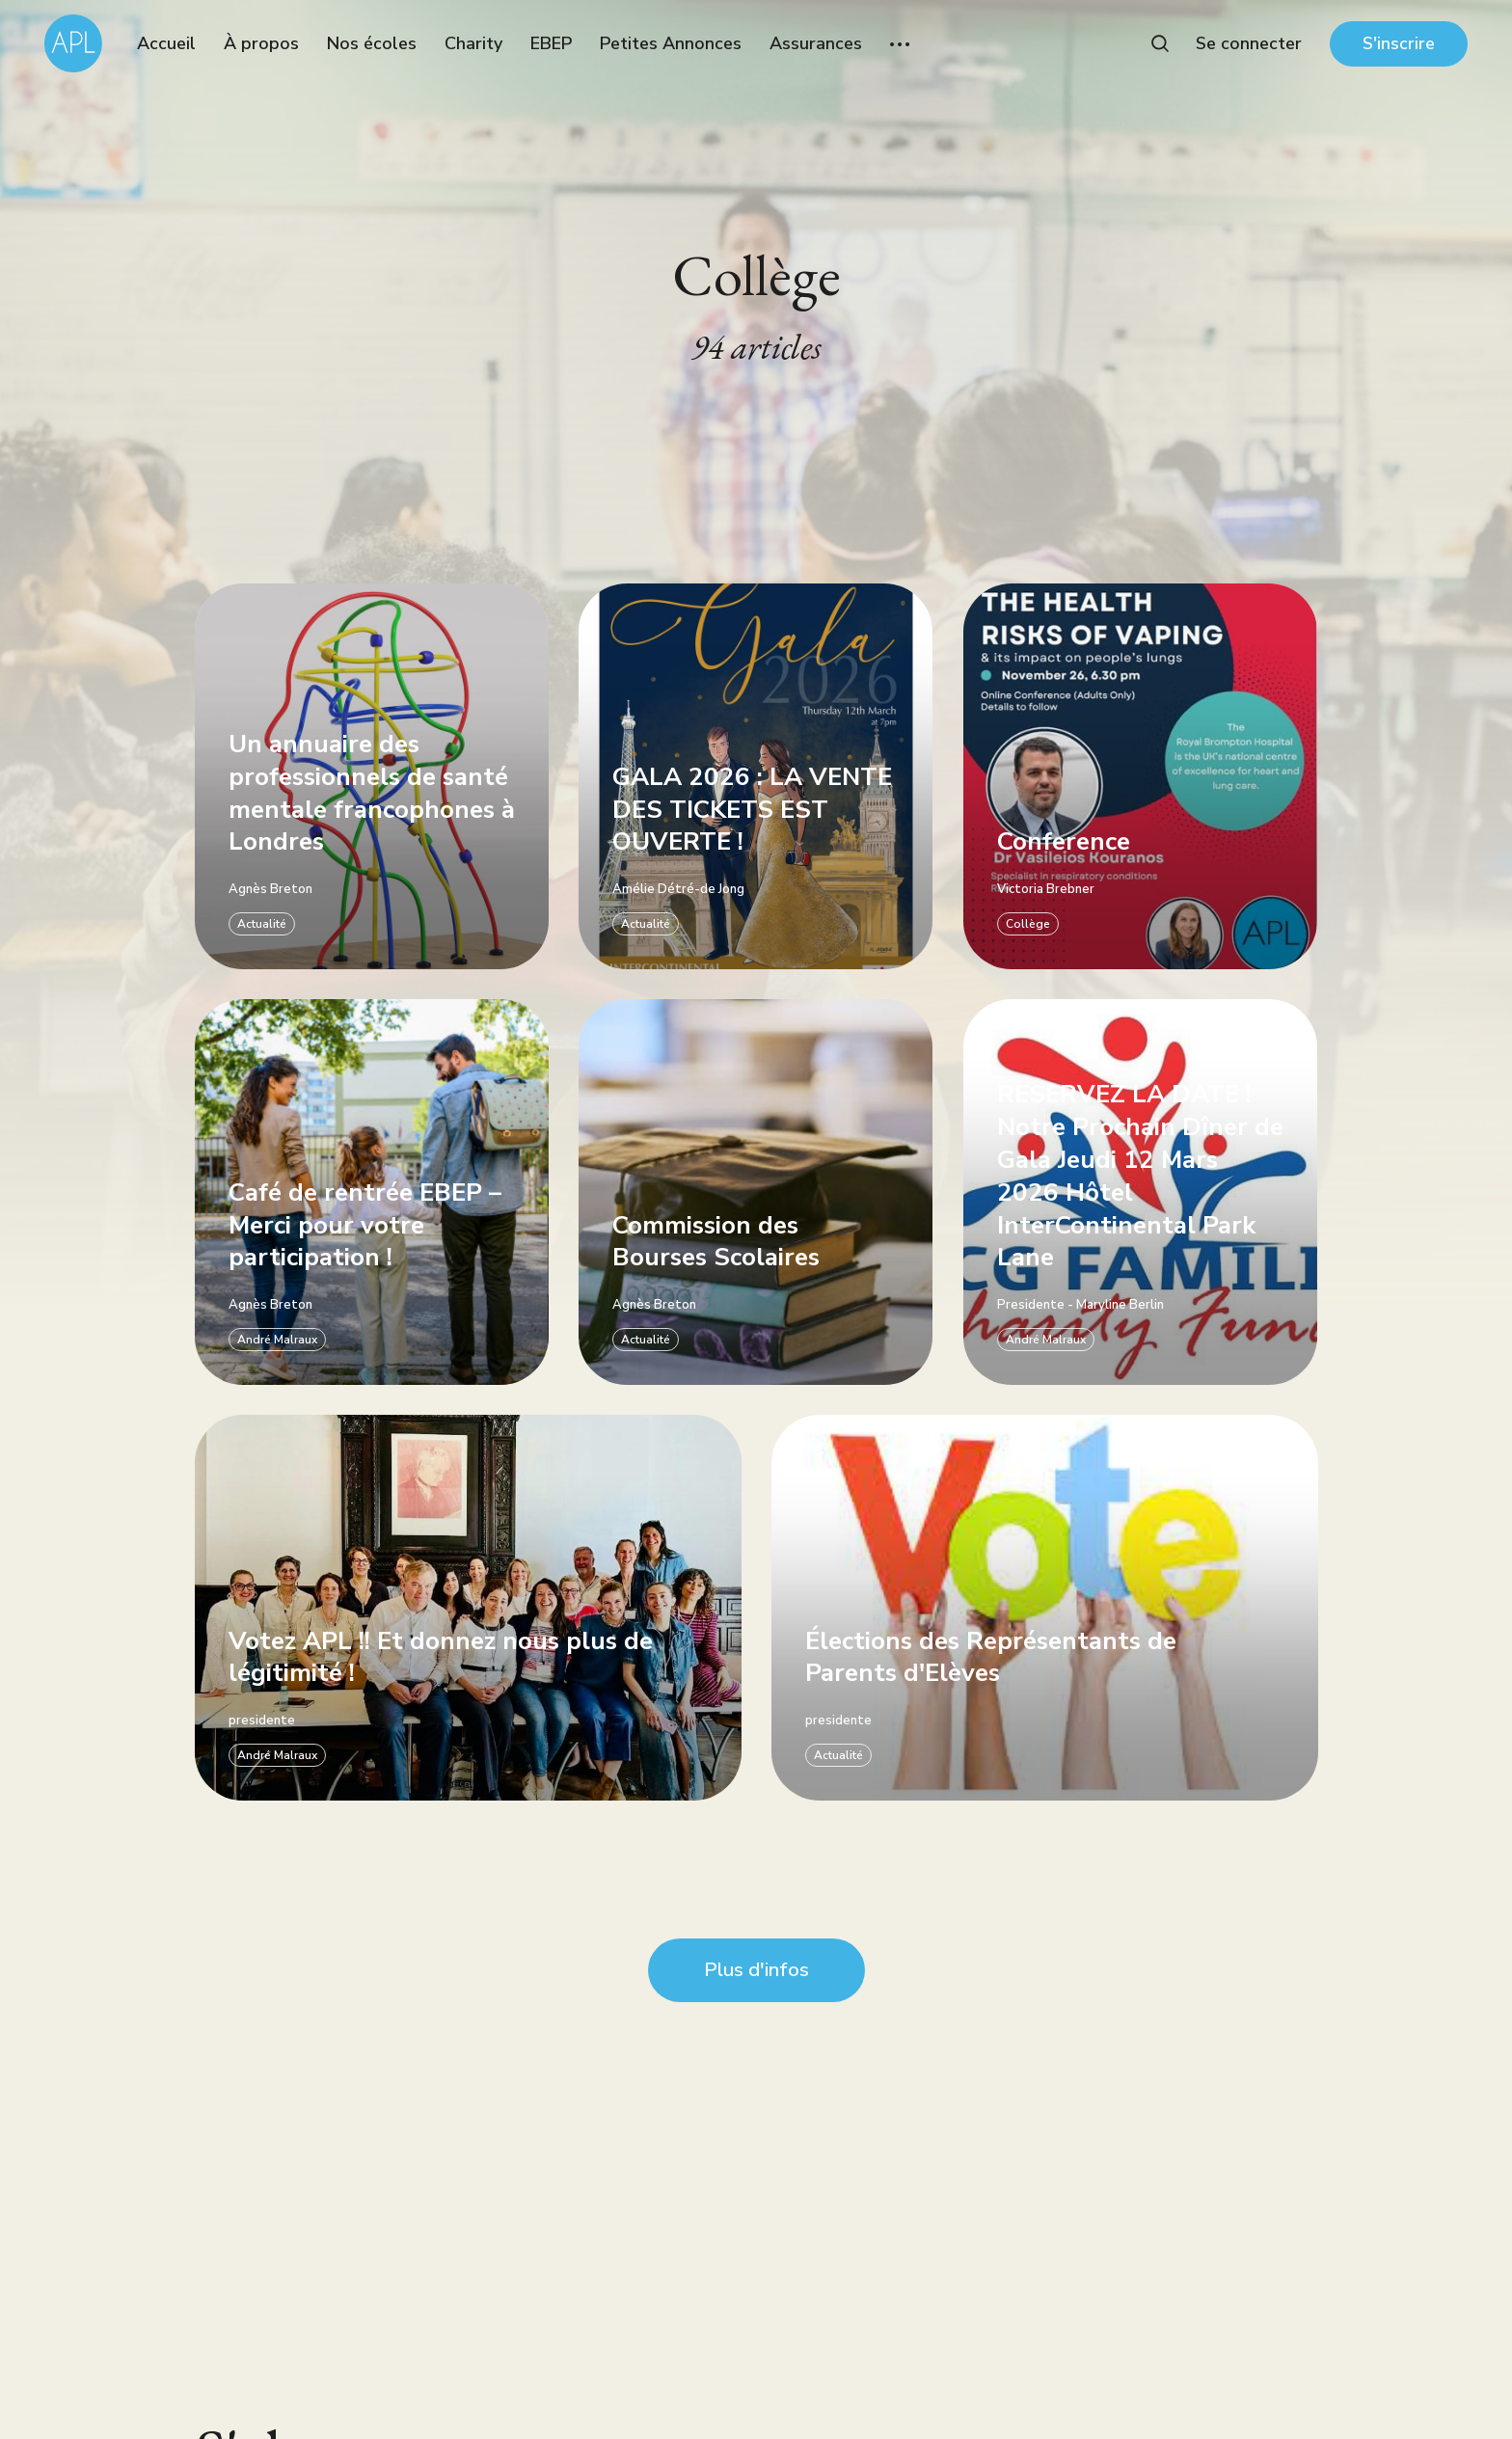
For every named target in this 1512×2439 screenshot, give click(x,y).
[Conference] (1140, 776)
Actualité (261, 924)
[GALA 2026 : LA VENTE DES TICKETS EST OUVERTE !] (755, 776)
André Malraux (277, 1339)
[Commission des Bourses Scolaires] (755, 1192)
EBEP (551, 43)
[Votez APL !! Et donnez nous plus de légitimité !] (468, 1609)
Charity (473, 43)
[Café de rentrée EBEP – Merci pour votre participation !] (372, 1192)
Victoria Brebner (1045, 889)
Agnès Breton (270, 889)
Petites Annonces (671, 43)
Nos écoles (372, 43)
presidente (262, 1721)
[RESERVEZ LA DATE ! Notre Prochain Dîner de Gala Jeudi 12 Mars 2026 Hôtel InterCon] (1140, 1192)
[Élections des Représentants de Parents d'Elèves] (1044, 1609)
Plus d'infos (756, 1970)
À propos (261, 43)
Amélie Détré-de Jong (678, 889)
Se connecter (1249, 43)
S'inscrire (1399, 43)
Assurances (816, 43)
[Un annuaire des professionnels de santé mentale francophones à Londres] (372, 776)
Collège (1028, 924)
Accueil (166, 43)
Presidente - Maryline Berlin (1080, 1305)
